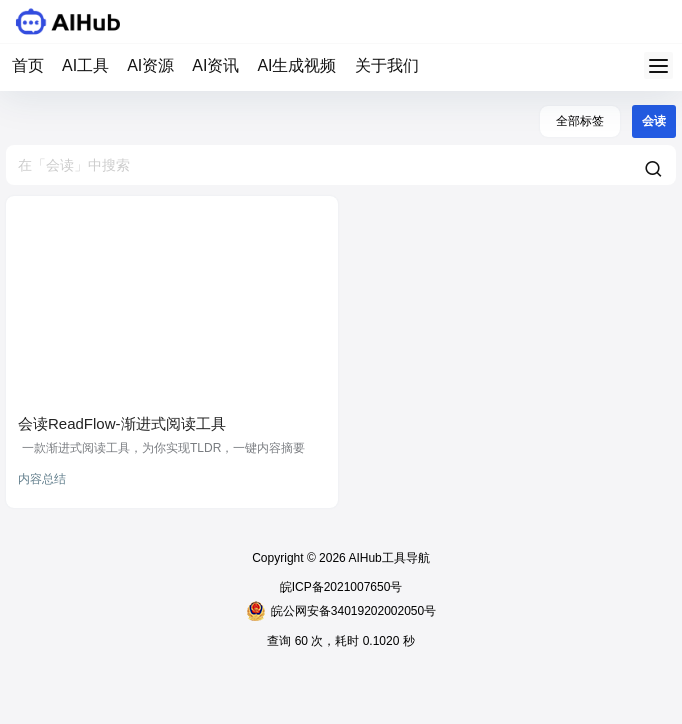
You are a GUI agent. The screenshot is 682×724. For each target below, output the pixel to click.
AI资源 (150, 65)
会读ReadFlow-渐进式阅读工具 (122, 423)
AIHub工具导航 (388, 558)
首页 (28, 65)
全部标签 (580, 121)
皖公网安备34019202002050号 (341, 611)
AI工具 (85, 65)
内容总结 (42, 479)
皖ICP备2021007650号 (341, 587)
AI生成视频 (296, 65)
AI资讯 (215, 65)
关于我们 (387, 65)
